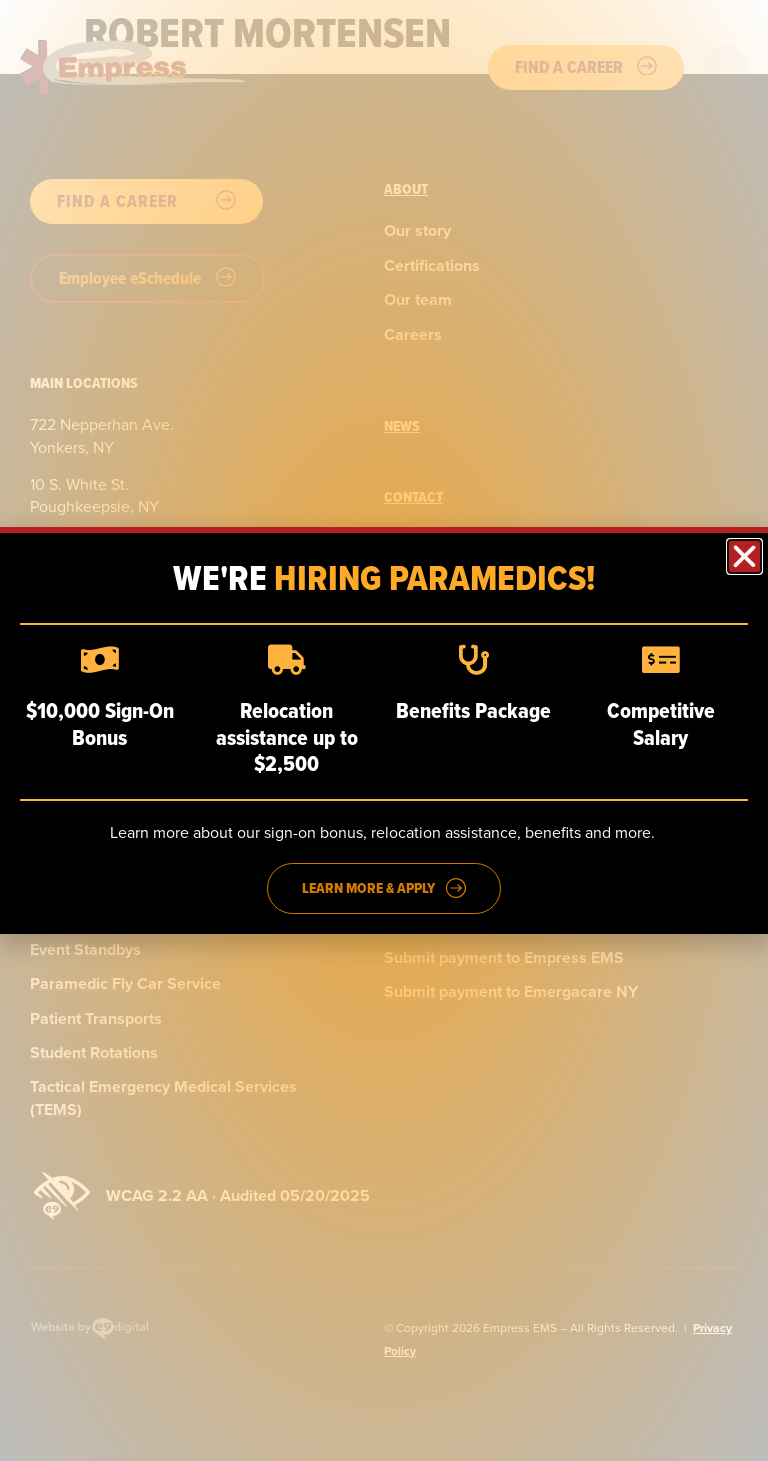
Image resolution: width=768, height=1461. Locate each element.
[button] (744, 556)
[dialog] (384, 730)
